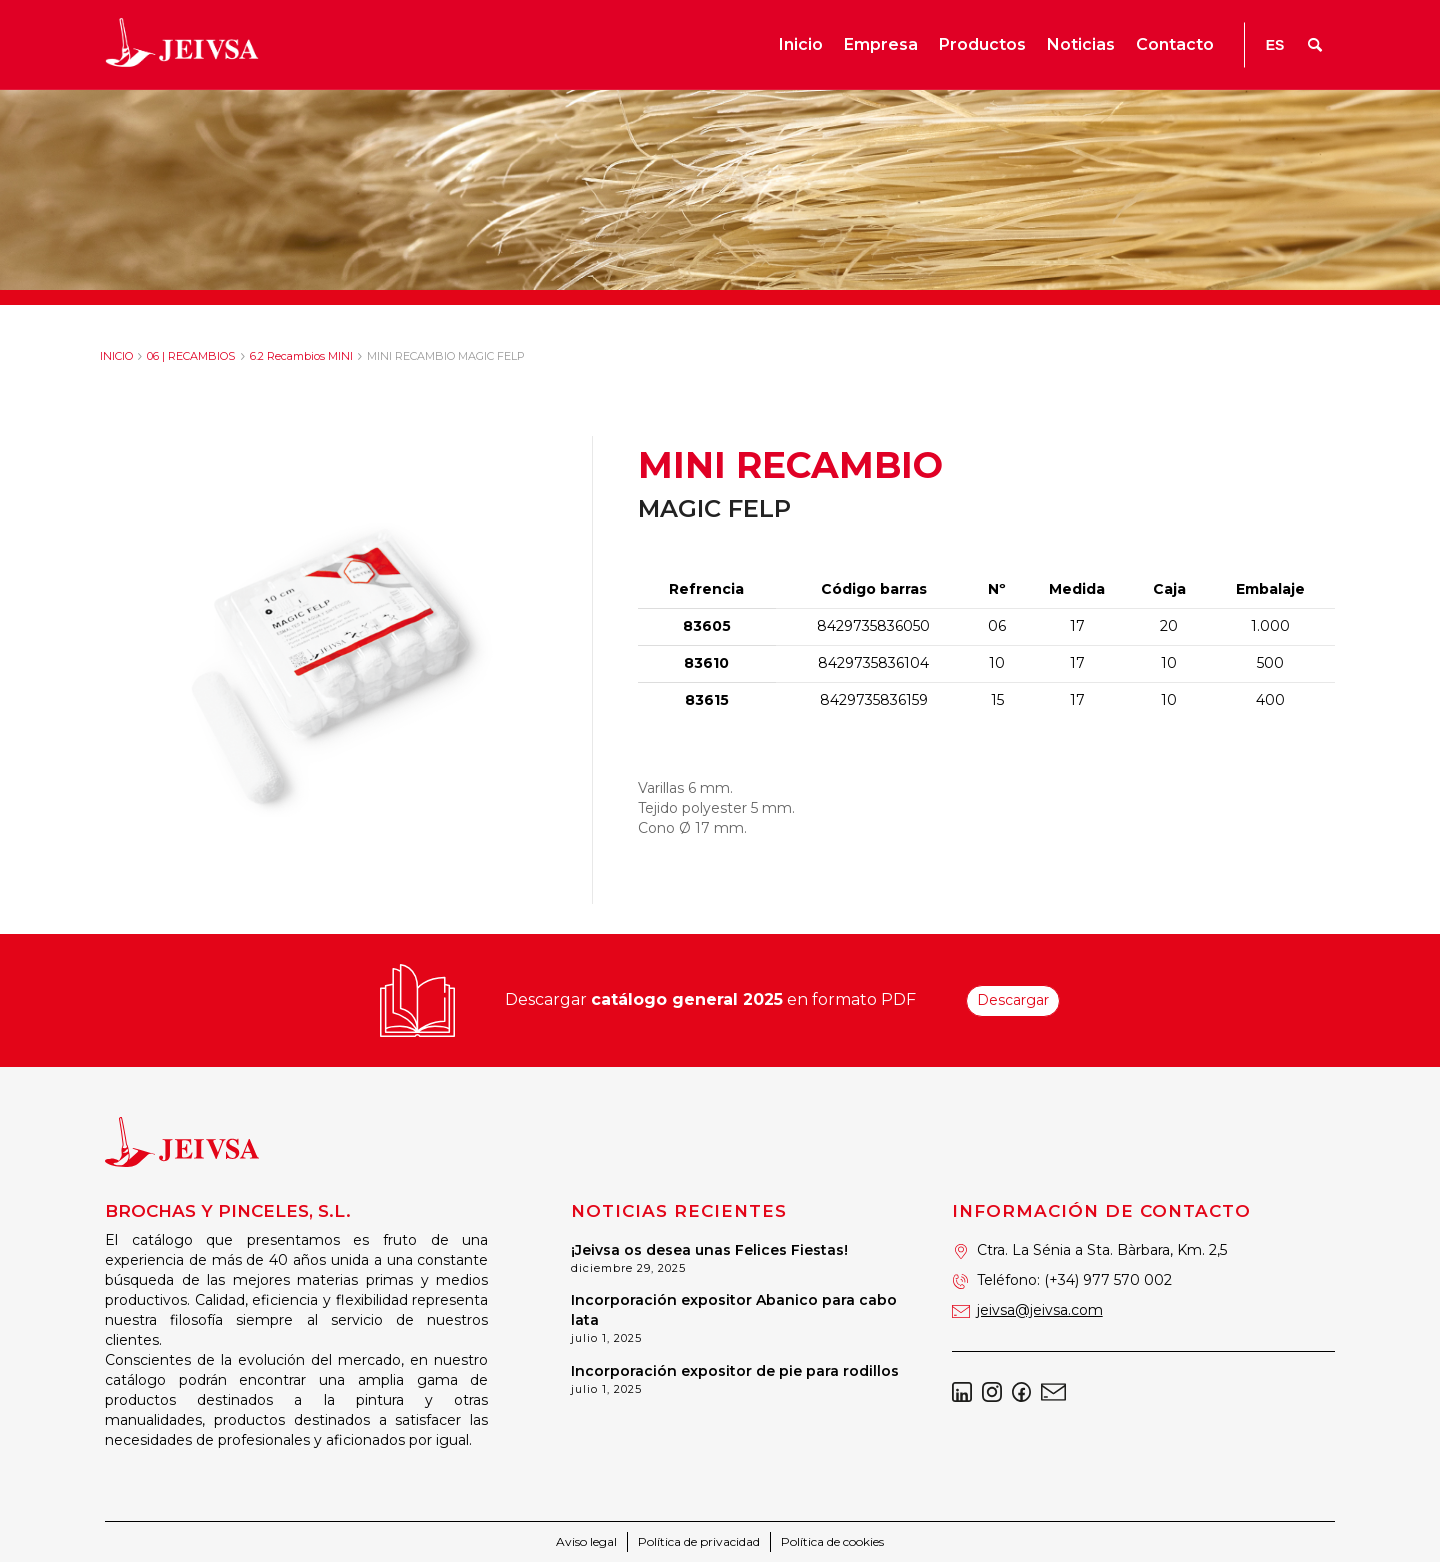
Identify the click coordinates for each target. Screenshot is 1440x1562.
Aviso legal (586, 1541)
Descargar (1013, 1000)
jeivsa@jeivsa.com (1040, 1310)
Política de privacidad (699, 1541)
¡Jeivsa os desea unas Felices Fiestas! (709, 1250)
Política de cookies (832, 1541)
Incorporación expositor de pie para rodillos (735, 1371)
